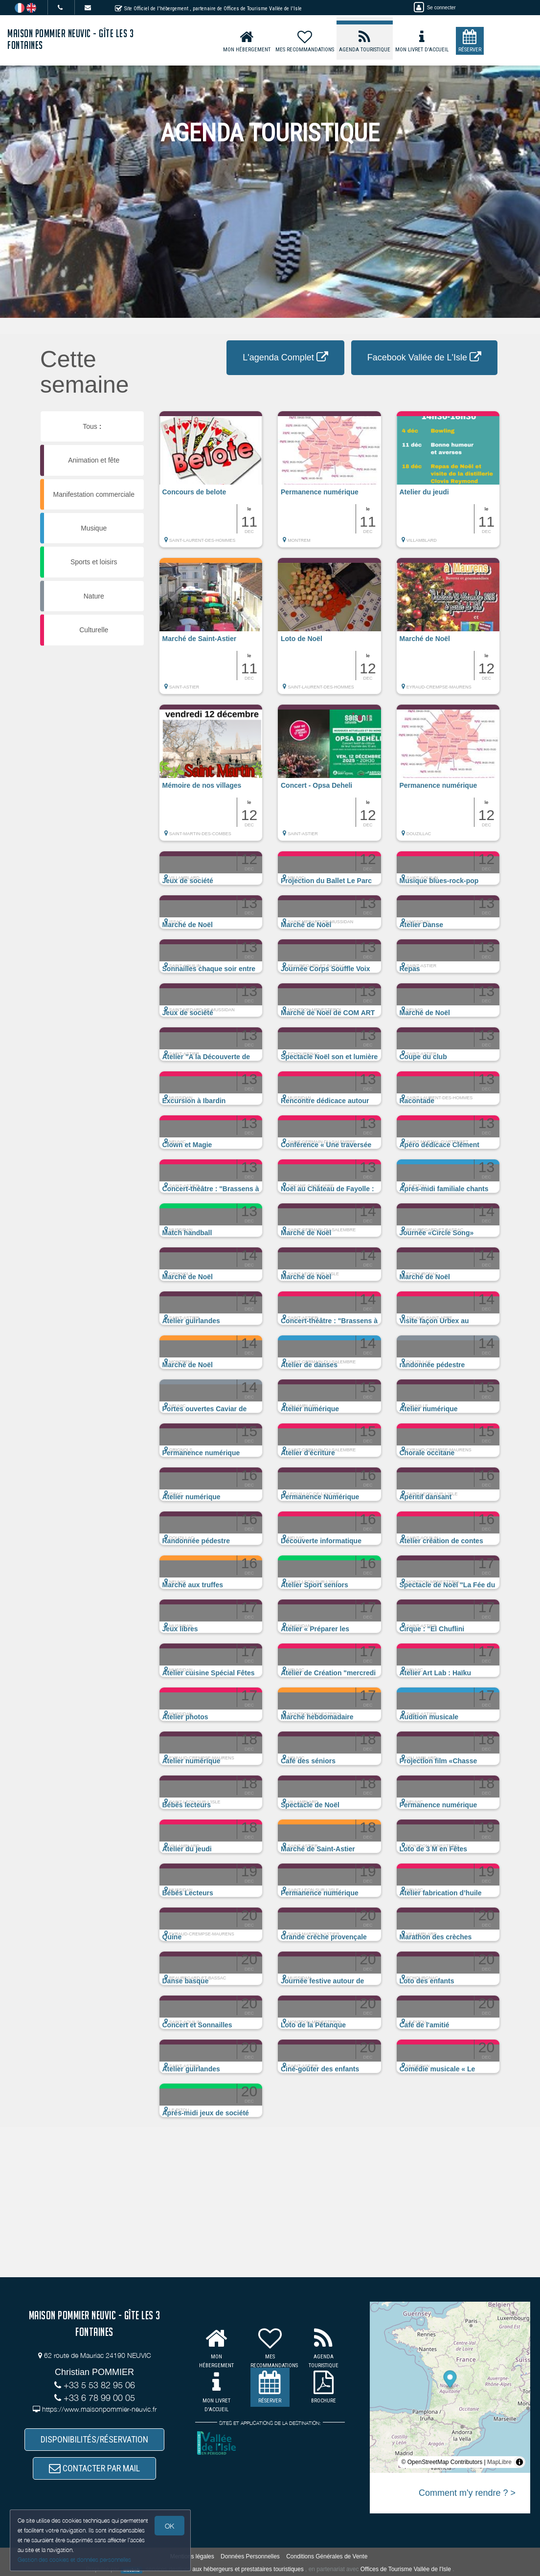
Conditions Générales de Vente (326, 2556)
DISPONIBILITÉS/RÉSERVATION (94, 2439)
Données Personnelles (250, 2556)
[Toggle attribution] (519, 2462)
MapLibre (499, 2462)
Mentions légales (192, 2556)
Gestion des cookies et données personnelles (74, 2559)
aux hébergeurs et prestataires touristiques (247, 2569)
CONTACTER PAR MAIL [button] (94, 2468)
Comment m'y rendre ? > (467, 2493)
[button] (211, 484)
